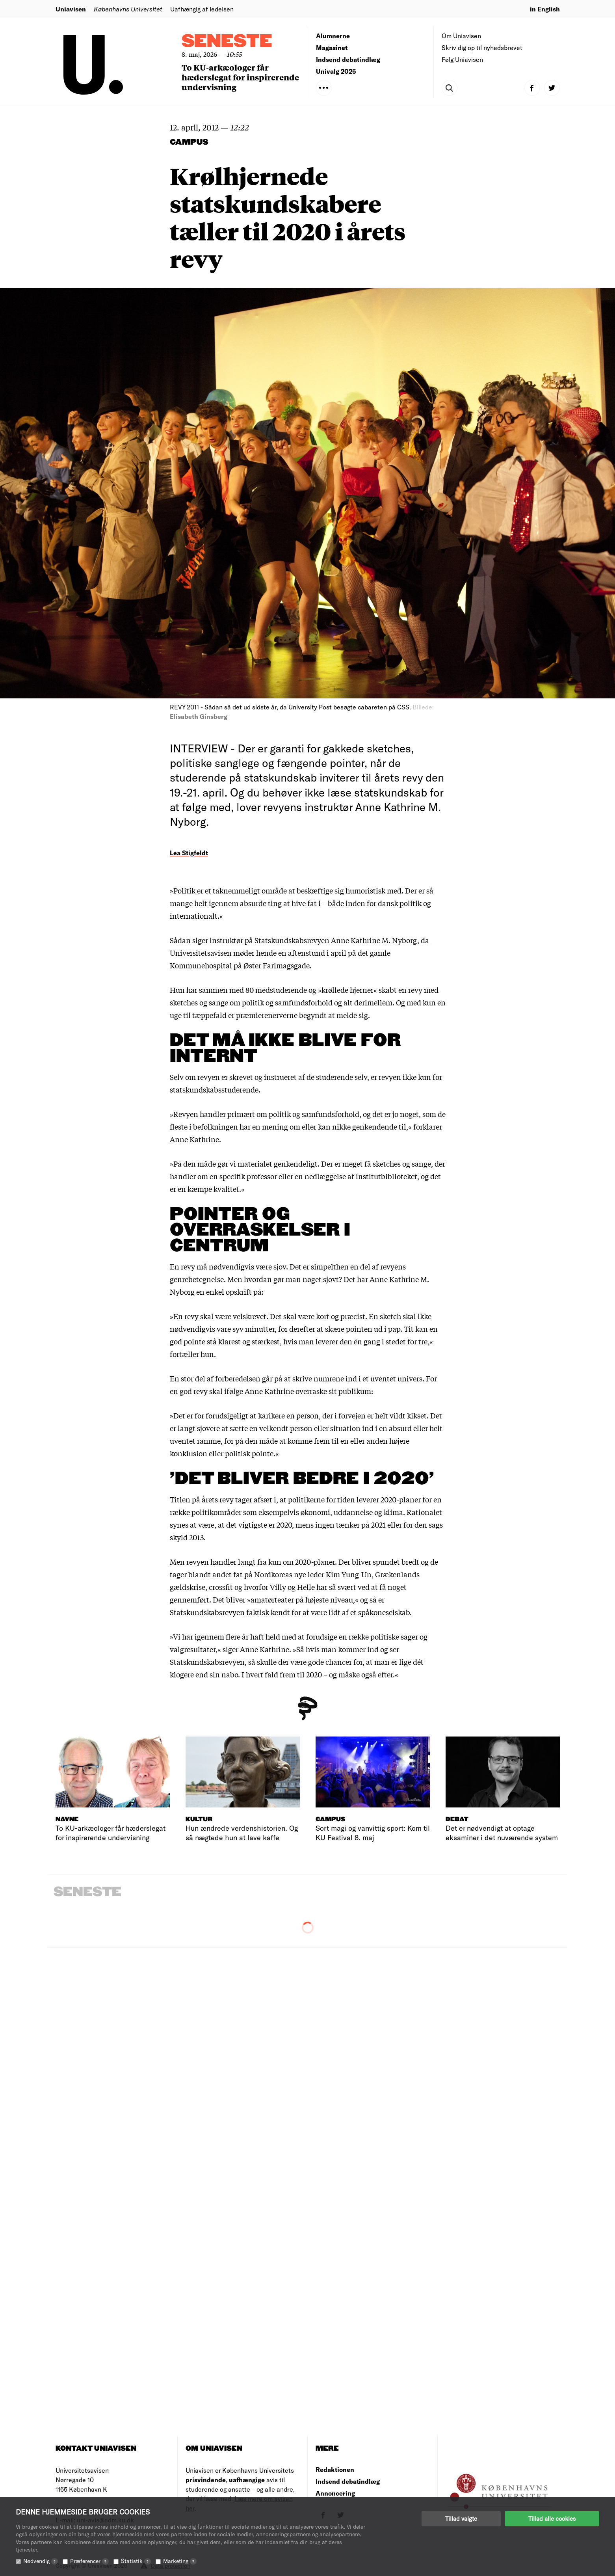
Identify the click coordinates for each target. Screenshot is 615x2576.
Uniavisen (71, 9)
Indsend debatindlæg (348, 59)
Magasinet (331, 47)
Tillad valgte (461, 2518)
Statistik (136, 2560)
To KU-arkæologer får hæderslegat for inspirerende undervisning (240, 77)
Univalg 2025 (336, 71)
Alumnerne (333, 35)
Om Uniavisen (461, 35)
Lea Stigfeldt (189, 852)
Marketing (180, 2560)
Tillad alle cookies (552, 2518)
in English (545, 9)
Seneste (227, 41)
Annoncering (335, 2493)
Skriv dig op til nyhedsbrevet (482, 47)
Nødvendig (40, 2560)
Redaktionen (335, 2469)
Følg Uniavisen (462, 59)
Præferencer (89, 2560)
